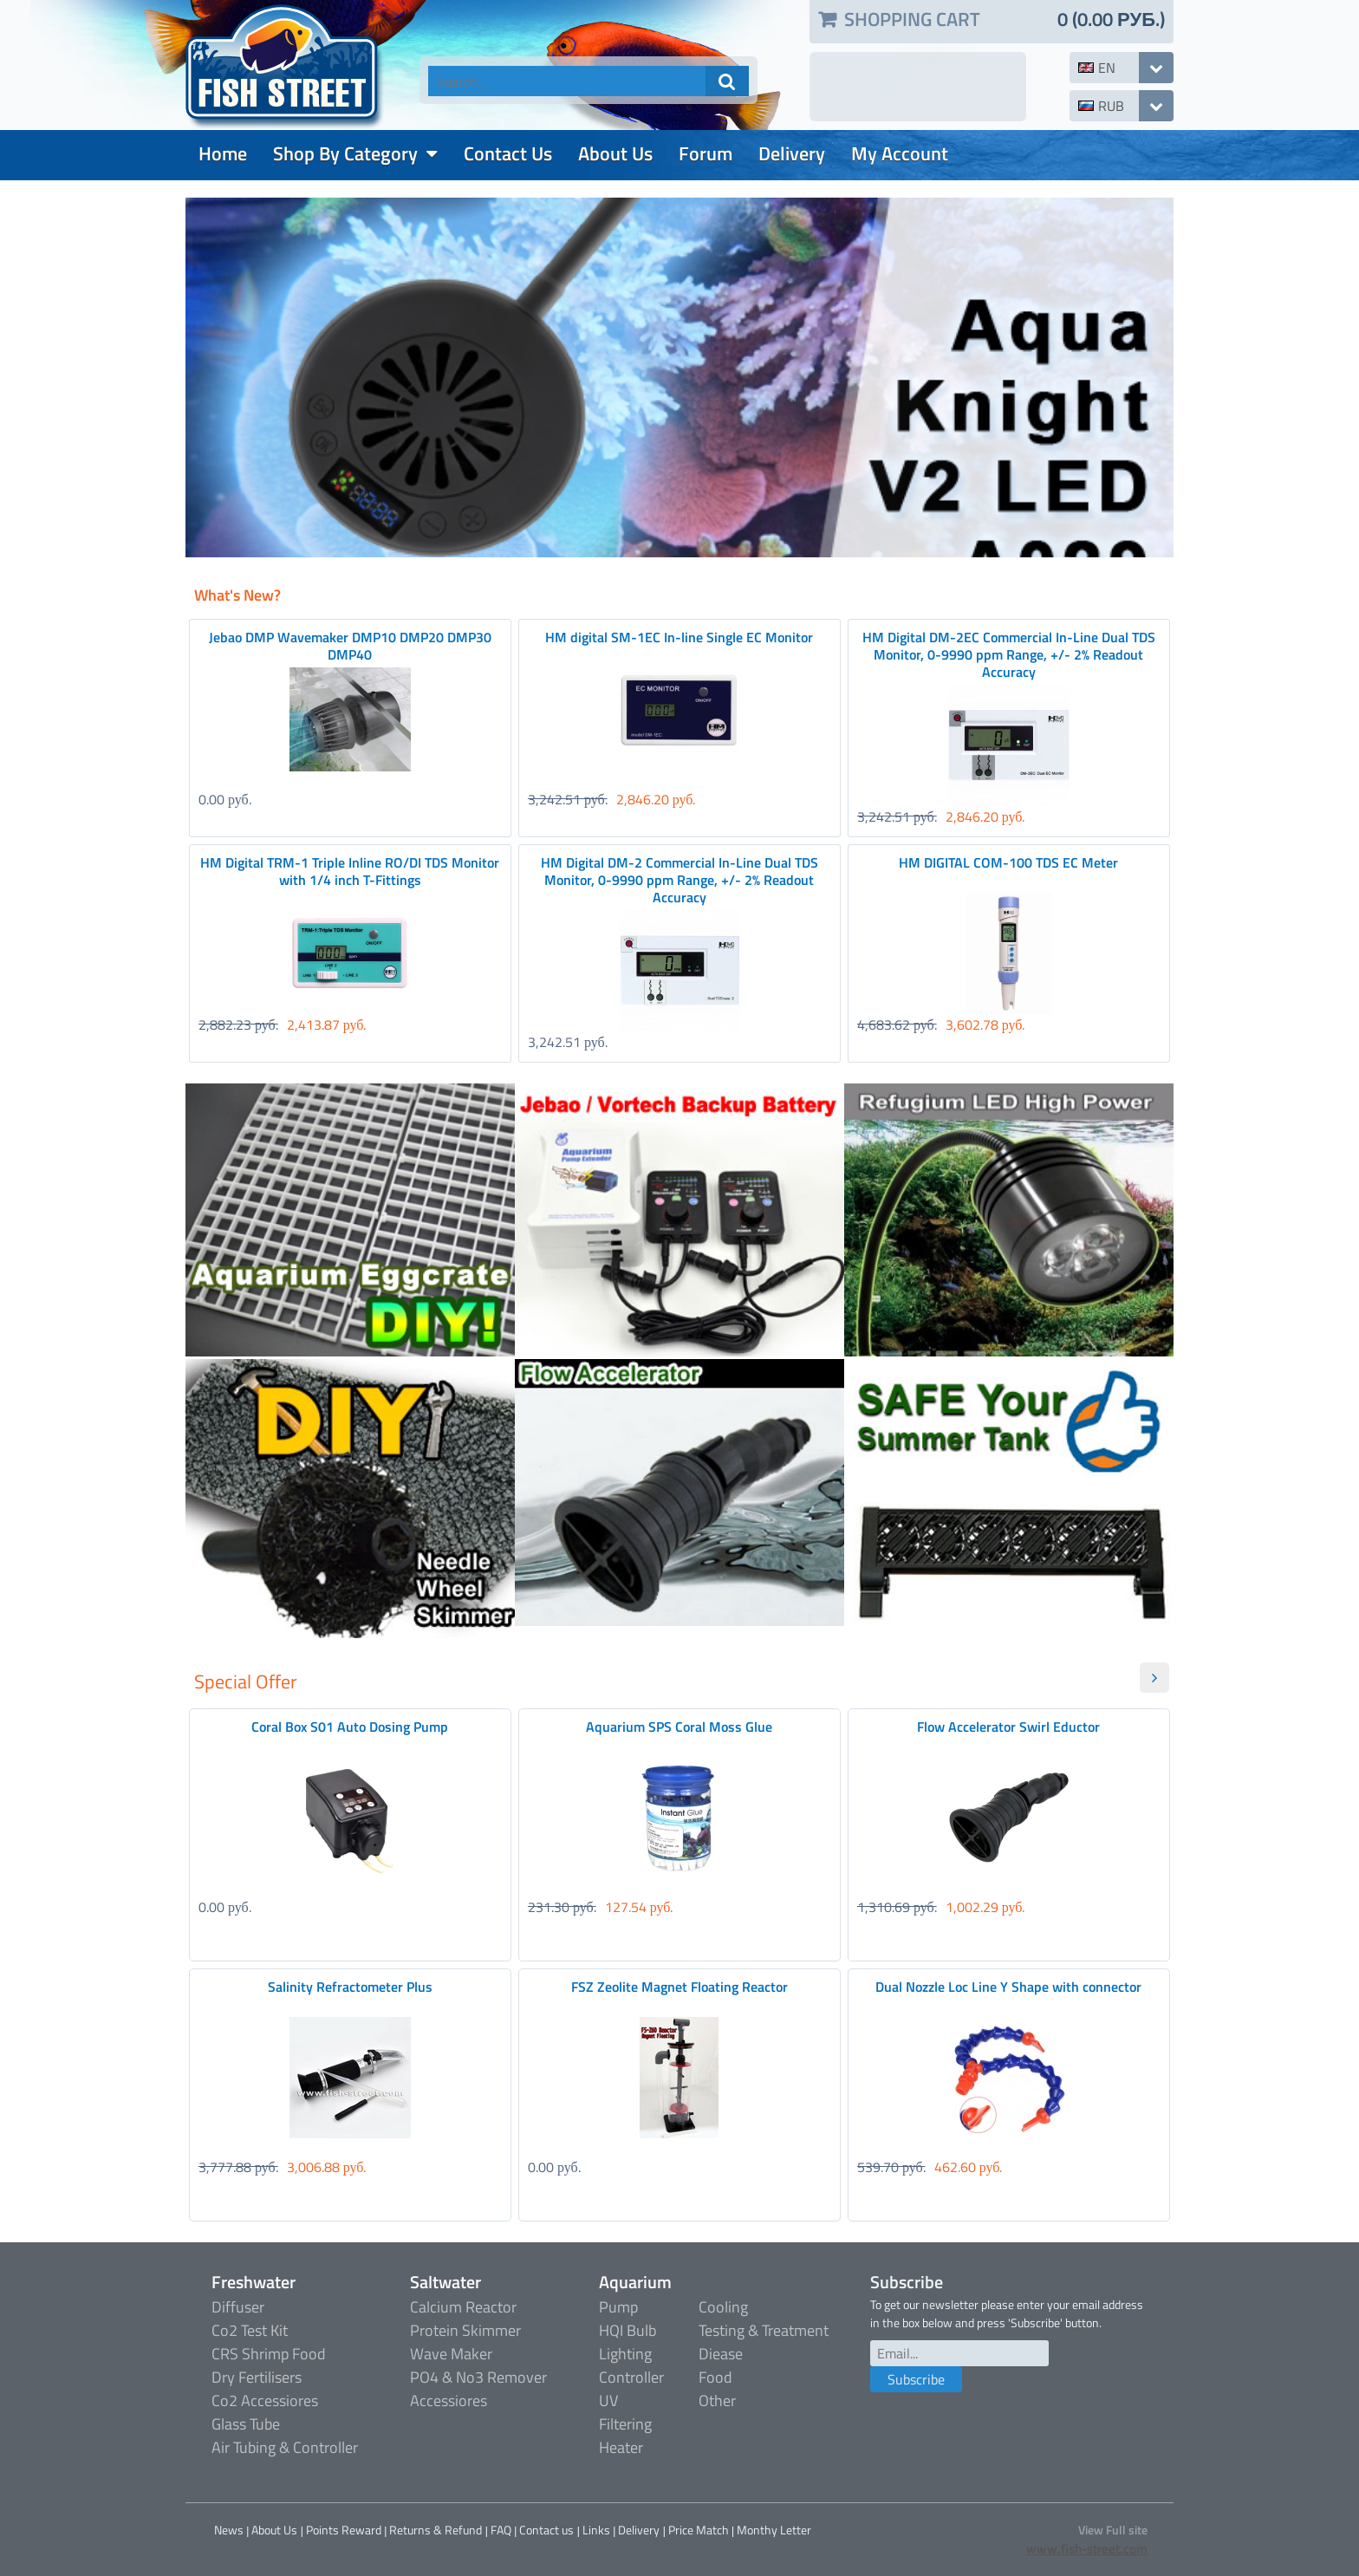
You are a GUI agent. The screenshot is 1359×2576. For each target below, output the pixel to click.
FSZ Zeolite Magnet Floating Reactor (679, 1986)
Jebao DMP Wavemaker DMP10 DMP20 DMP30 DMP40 (350, 646)
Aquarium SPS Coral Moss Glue (679, 1726)
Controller (631, 2377)
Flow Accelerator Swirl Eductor (1008, 1726)
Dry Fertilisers (256, 2377)
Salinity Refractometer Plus (350, 1986)
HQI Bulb (627, 2330)
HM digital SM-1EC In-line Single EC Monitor (679, 637)
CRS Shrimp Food (268, 2353)
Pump (618, 2307)
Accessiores (448, 2400)
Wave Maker (451, 2353)
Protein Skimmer (465, 2330)
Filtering (625, 2424)
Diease (721, 2353)
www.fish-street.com (1087, 2549)
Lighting (625, 2353)
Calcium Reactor (463, 2307)
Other (717, 2400)
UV (608, 2400)
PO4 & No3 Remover (478, 2377)
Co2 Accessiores (264, 2400)
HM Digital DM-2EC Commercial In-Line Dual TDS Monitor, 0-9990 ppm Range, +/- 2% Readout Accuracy (1008, 654)
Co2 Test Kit (249, 2330)
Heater (621, 2447)
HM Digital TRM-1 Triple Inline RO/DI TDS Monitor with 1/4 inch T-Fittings (349, 871)
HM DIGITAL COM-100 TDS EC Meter (1008, 862)
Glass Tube (245, 2424)
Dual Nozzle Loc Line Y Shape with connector (1008, 1986)
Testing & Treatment (764, 2330)
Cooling (723, 2307)
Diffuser (237, 2307)
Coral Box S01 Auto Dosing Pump (349, 1726)
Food (715, 2377)
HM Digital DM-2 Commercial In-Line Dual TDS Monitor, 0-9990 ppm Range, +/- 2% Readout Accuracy (679, 879)
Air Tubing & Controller (284, 2447)
